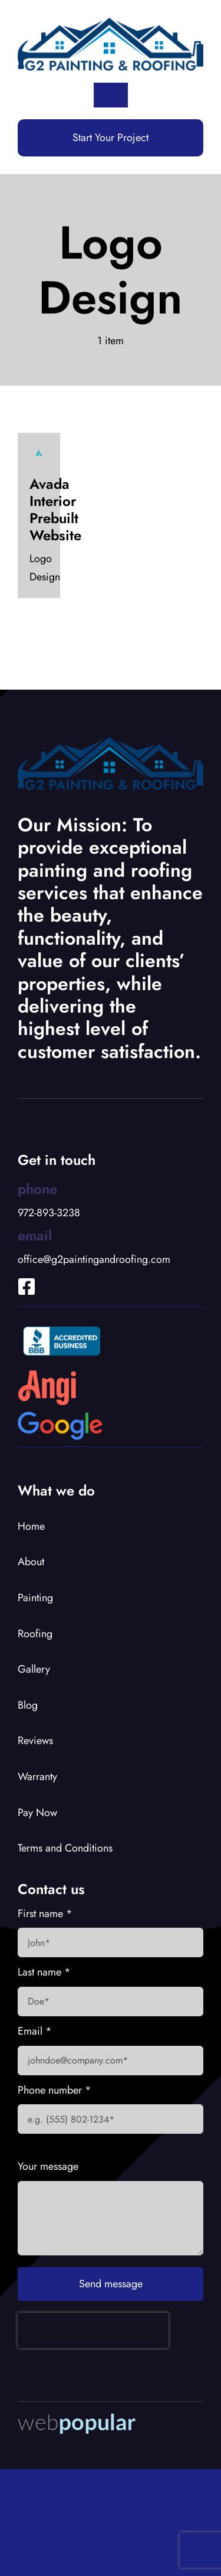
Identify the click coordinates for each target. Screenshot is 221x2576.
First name (45, 1913)
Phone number (54, 2090)
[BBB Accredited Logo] (62, 1324)
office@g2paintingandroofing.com (94, 1259)
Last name (44, 1972)
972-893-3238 (49, 1212)
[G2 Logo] (110, 23)
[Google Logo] (60, 1417)
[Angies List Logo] (47, 1375)
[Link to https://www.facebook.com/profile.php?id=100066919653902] (18, 1270)
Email (35, 2031)
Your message (48, 2166)
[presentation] (93, 2330)
